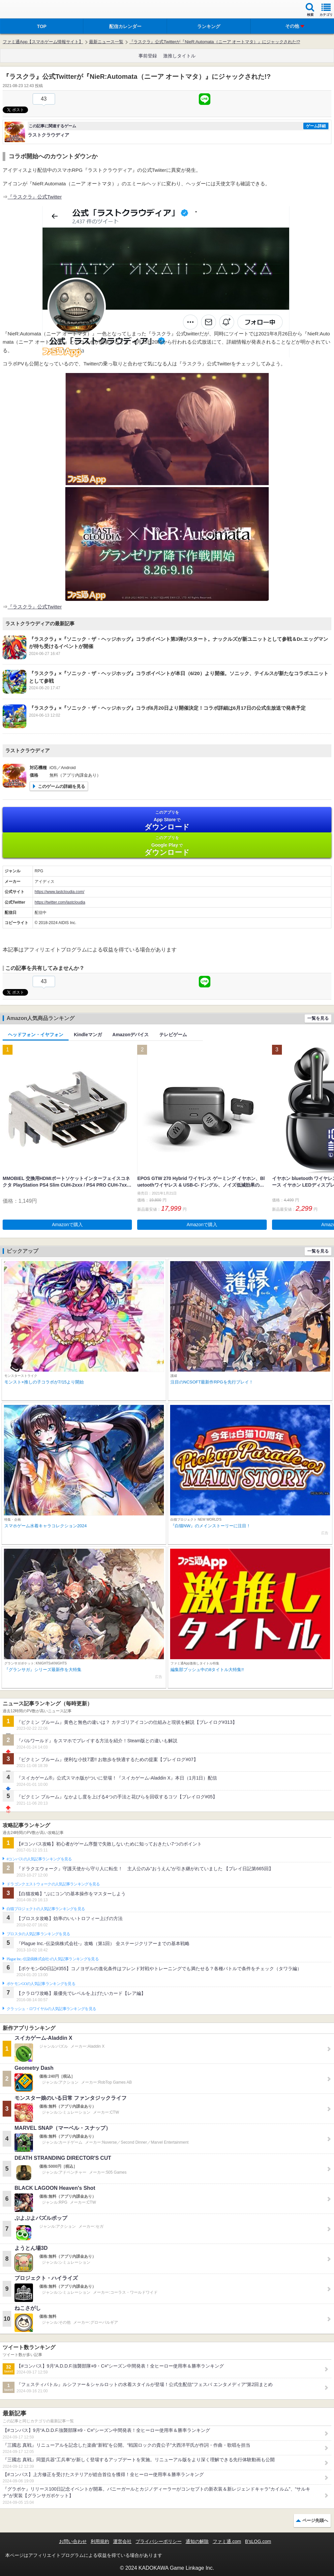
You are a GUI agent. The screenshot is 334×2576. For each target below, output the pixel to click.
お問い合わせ (73, 2541)
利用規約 (100, 2541)
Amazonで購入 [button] (67, 1224)
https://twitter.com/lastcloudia (60, 902)
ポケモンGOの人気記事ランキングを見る (41, 1984)
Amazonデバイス (130, 1034)
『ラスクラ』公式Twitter (35, 197)
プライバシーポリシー (159, 2541)
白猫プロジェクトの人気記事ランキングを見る (46, 1909)
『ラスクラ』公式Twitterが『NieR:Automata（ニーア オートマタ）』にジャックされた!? (214, 41)
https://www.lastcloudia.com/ (59, 891)
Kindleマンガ (88, 1034)
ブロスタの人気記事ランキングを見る (38, 1934)
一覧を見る (318, 1018)
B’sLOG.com (258, 2541)
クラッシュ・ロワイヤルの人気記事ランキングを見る (51, 2009)
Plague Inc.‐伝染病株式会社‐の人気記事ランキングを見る (53, 1959)
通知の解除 (197, 2541)
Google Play (167, 845)
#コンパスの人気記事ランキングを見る (39, 1859)
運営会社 (122, 2541)
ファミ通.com (227, 2541)
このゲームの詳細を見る (61, 786)
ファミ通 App (25, 10)
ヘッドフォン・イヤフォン (35, 1034)
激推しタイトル (179, 55)
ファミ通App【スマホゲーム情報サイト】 (43, 41)
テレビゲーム (173, 1034)
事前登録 (147, 55)
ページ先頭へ (315, 2520)
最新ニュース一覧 (106, 41)
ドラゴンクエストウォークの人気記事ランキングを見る (53, 1884)
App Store (167, 820)
